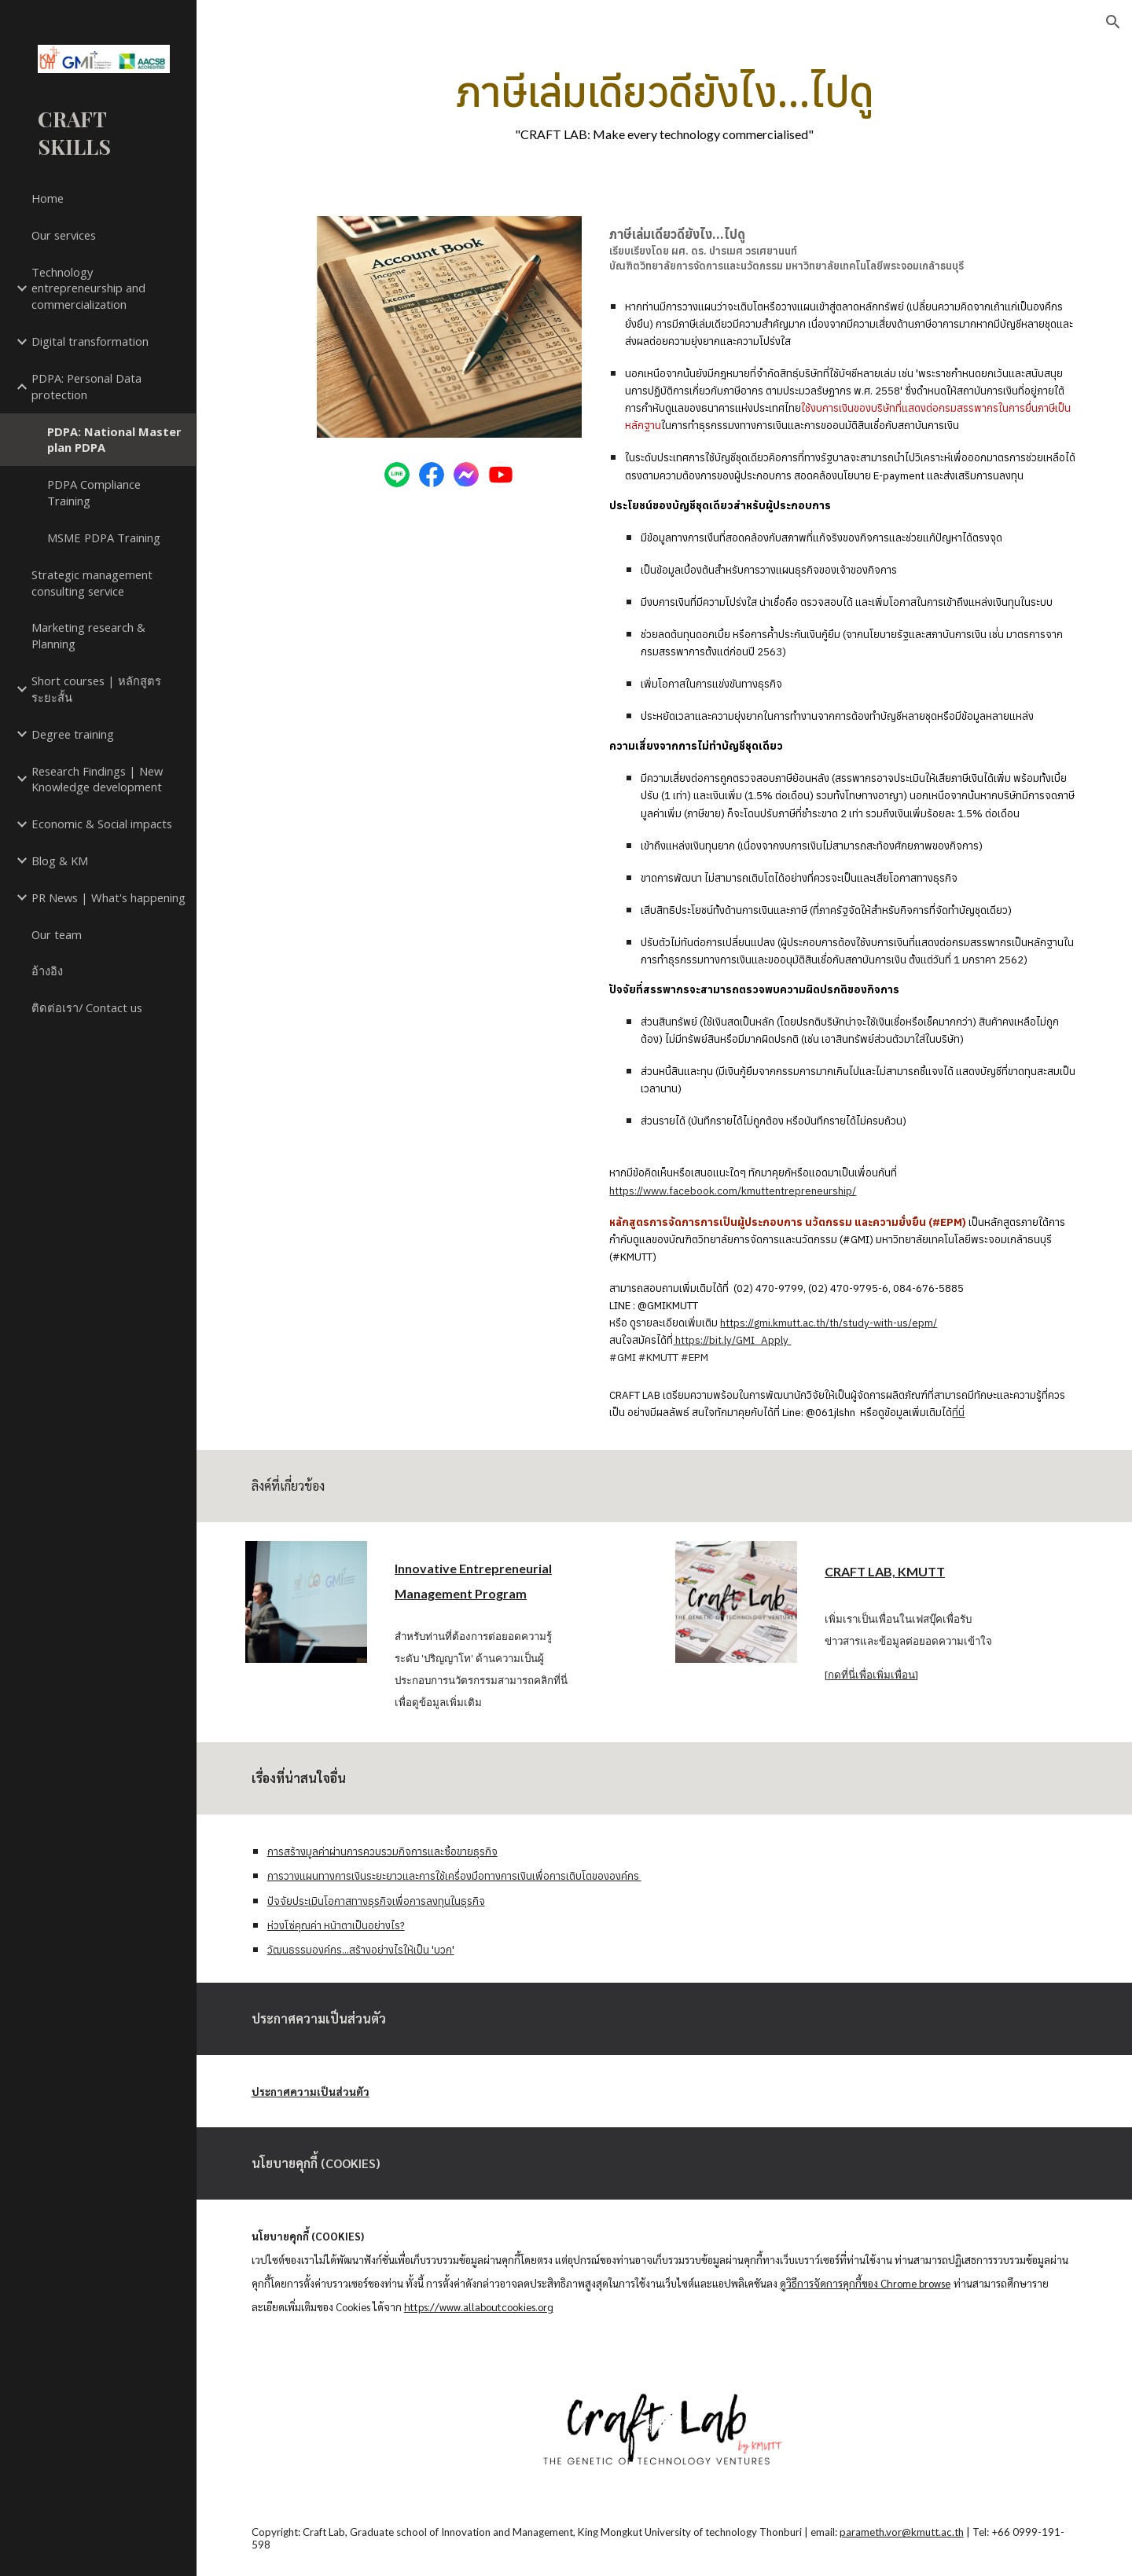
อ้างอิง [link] (47, 970)
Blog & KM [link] (59, 860)
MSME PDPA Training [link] (103, 537)
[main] (664, 104)
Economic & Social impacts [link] (101, 823)
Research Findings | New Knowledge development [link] (97, 779)
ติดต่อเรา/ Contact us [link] (86, 1007)
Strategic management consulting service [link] (92, 583)
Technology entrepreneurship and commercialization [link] (88, 288)
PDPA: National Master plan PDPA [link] (114, 440)
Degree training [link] (72, 734)
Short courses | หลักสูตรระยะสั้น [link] (96, 689)
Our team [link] (56, 934)
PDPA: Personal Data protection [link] (86, 386)
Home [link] (47, 198)
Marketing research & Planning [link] (88, 635)
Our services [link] (63, 235)
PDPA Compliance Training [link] (94, 492)
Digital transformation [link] (90, 341)
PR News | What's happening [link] (108, 897)
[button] (1113, 22)
